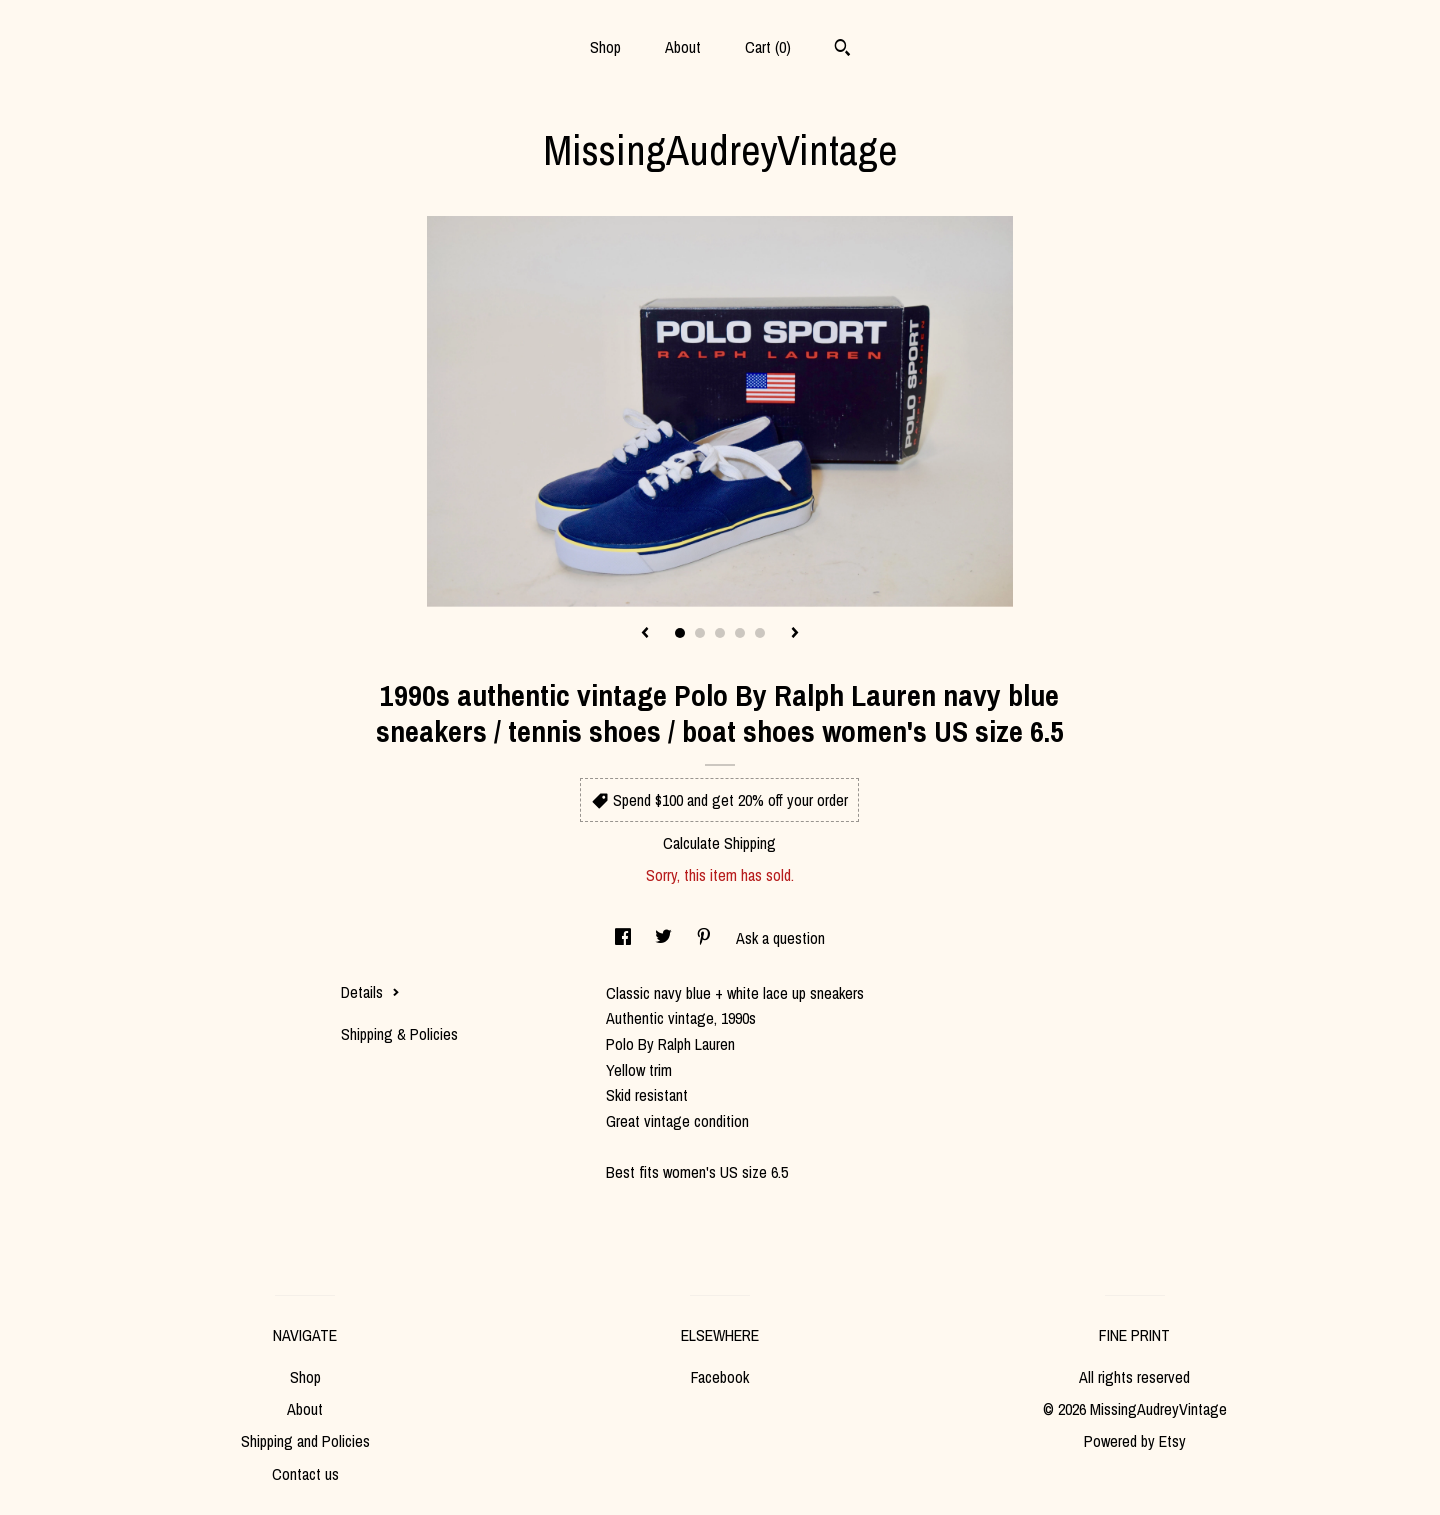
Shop (605, 47)
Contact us (305, 1474)
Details (370, 992)
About (683, 47)
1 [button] (680, 633)
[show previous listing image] (645, 634)
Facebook (720, 1377)
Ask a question (780, 938)
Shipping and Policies (305, 1441)
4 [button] (740, 633)
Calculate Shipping (719, 843)
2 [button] (700, 633)
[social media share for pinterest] (706, 938)
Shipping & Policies (399, 1034)
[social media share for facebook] (625, 938)
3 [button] (720, 633)
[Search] (842, 50)
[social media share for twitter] (665, 938)
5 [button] (760, 633)
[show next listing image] (795, 634)
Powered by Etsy (1135, 1441)
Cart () (768, 47)
